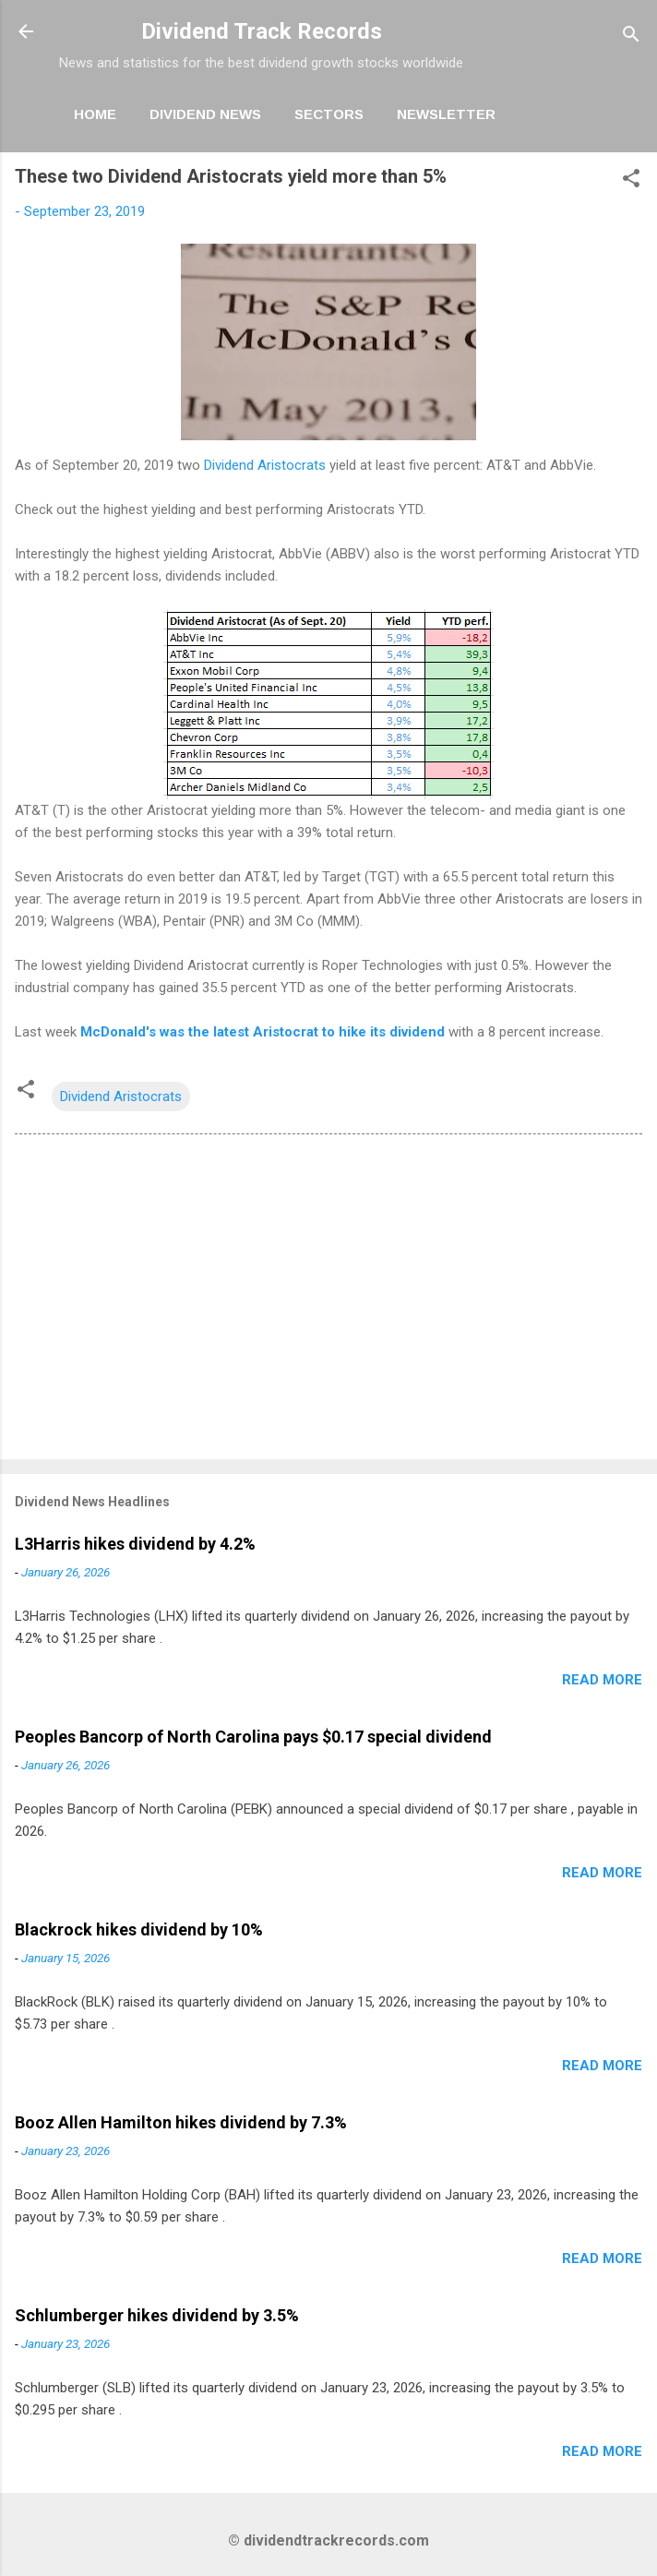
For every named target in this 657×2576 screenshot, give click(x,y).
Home (95, 114)
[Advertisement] (328, 1300)
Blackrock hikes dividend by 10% (139, 1929)
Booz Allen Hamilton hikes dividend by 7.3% (181, 2122)
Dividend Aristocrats (265, 465)
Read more (602, 1679)
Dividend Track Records (261, 31)
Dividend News (205, 114)
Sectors (329, 114)
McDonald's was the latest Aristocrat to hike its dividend (262, 1032)
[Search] (631, 37)
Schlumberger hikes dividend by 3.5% (157, 2315)
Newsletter (446, 114)
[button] (631, 181)
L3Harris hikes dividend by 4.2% (135, 1543)
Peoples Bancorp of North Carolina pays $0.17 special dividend (253, 1736)
